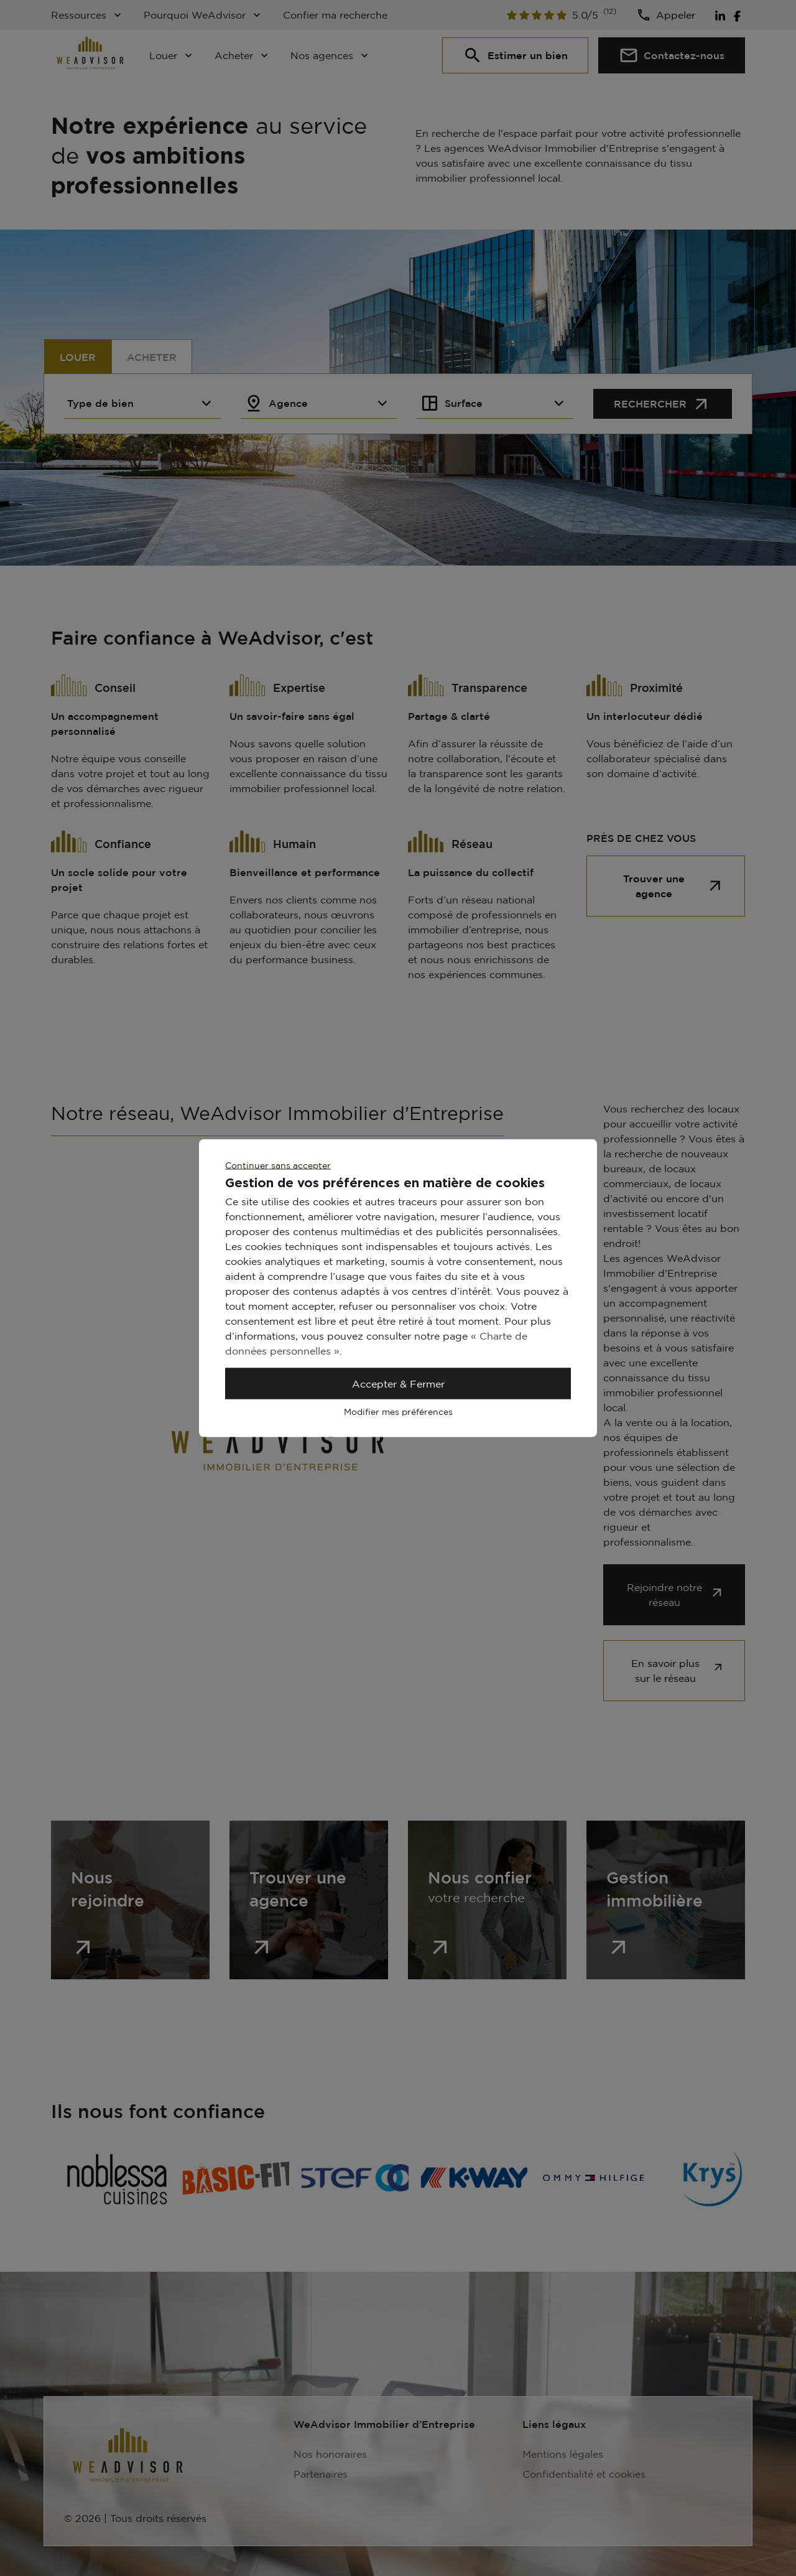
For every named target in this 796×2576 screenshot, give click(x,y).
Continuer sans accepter (278, 1165)
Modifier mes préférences (398, 1411)
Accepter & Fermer (398, 1383)
